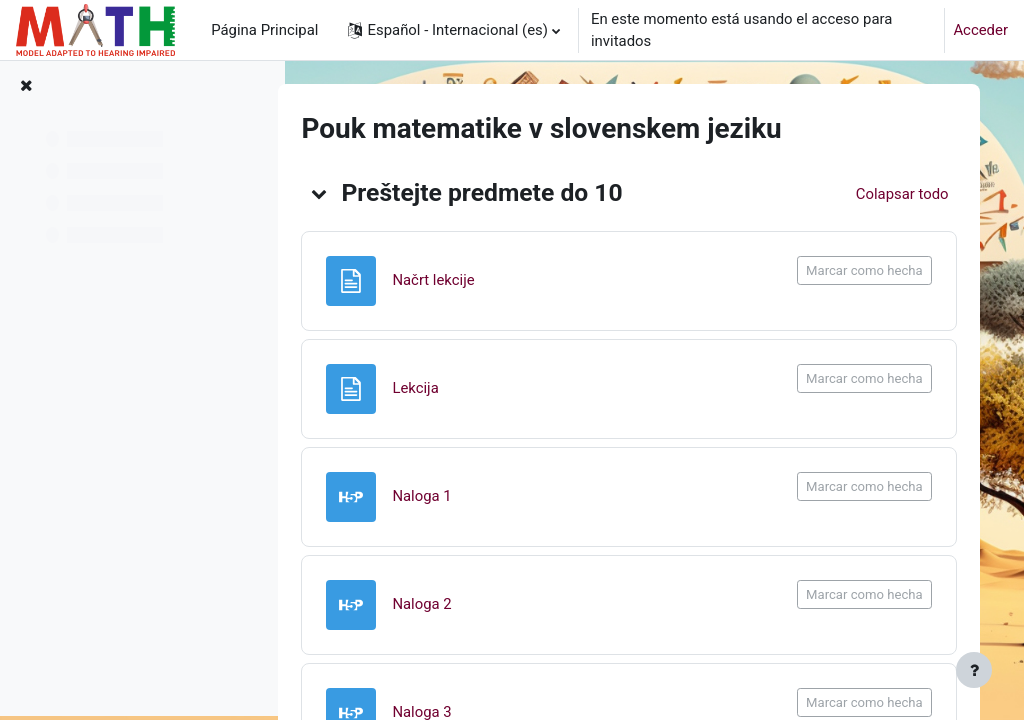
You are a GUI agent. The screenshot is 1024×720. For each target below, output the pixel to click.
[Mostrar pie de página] (974, 670)
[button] (453, 30)
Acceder (980, 30)
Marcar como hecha (860, 270)
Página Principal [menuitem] (264, 30)
